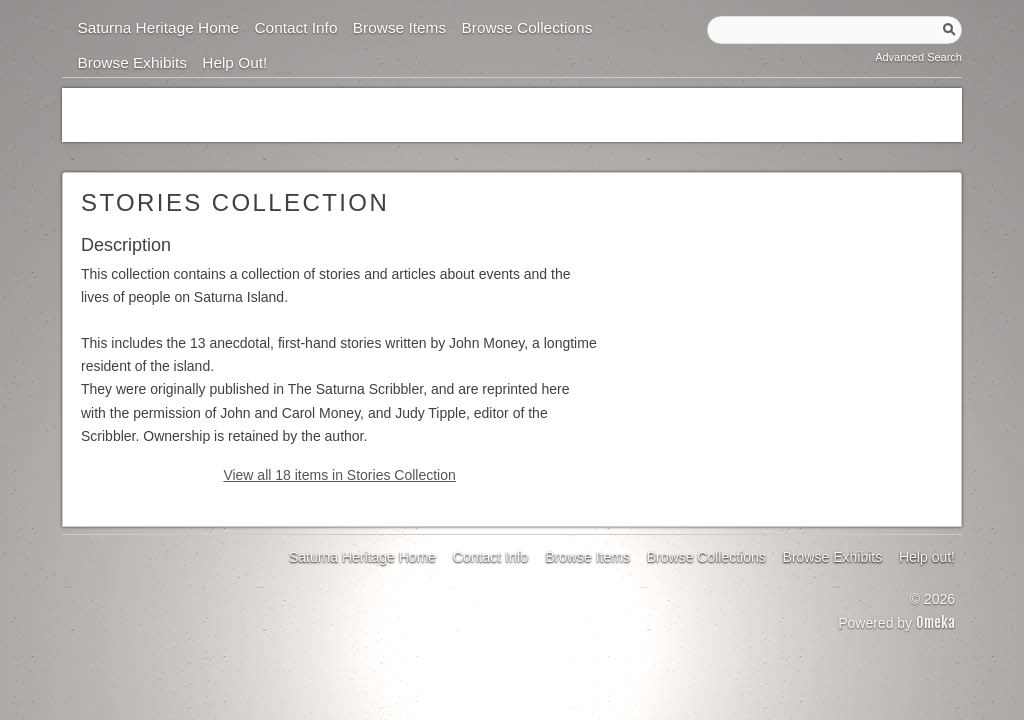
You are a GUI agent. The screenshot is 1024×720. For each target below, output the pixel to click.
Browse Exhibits (132, 62)
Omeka (935, 622)
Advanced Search (918, 57)
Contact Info (295, 27)
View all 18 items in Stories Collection (339, 475)
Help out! (234, 62)
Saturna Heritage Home (158, 27)
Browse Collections (526, 27)
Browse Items (399, 27)
